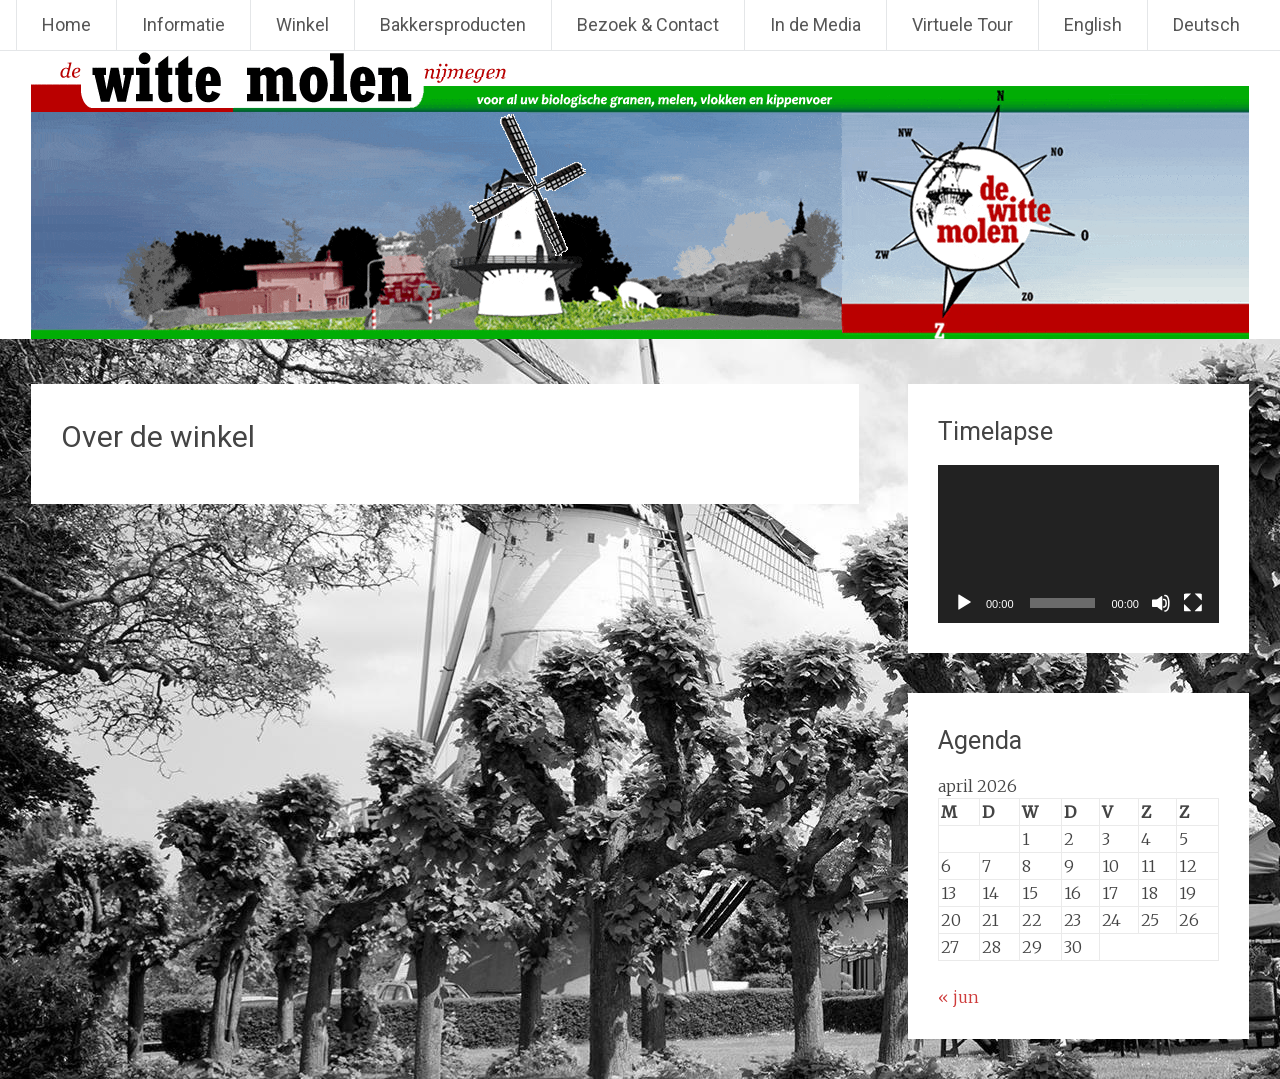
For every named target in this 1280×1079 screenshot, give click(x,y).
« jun (958, 997)
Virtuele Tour (962, 24)
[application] (1078, 544)
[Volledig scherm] (1193, 603)
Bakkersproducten (453, 24)
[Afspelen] (964, 603)
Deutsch (1206, 24)
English (1093, 24)
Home (66, 24)
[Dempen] (1161, 603)
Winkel (302, 24)
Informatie (183, 24)
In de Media (815, 24)
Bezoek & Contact (648, 24)
